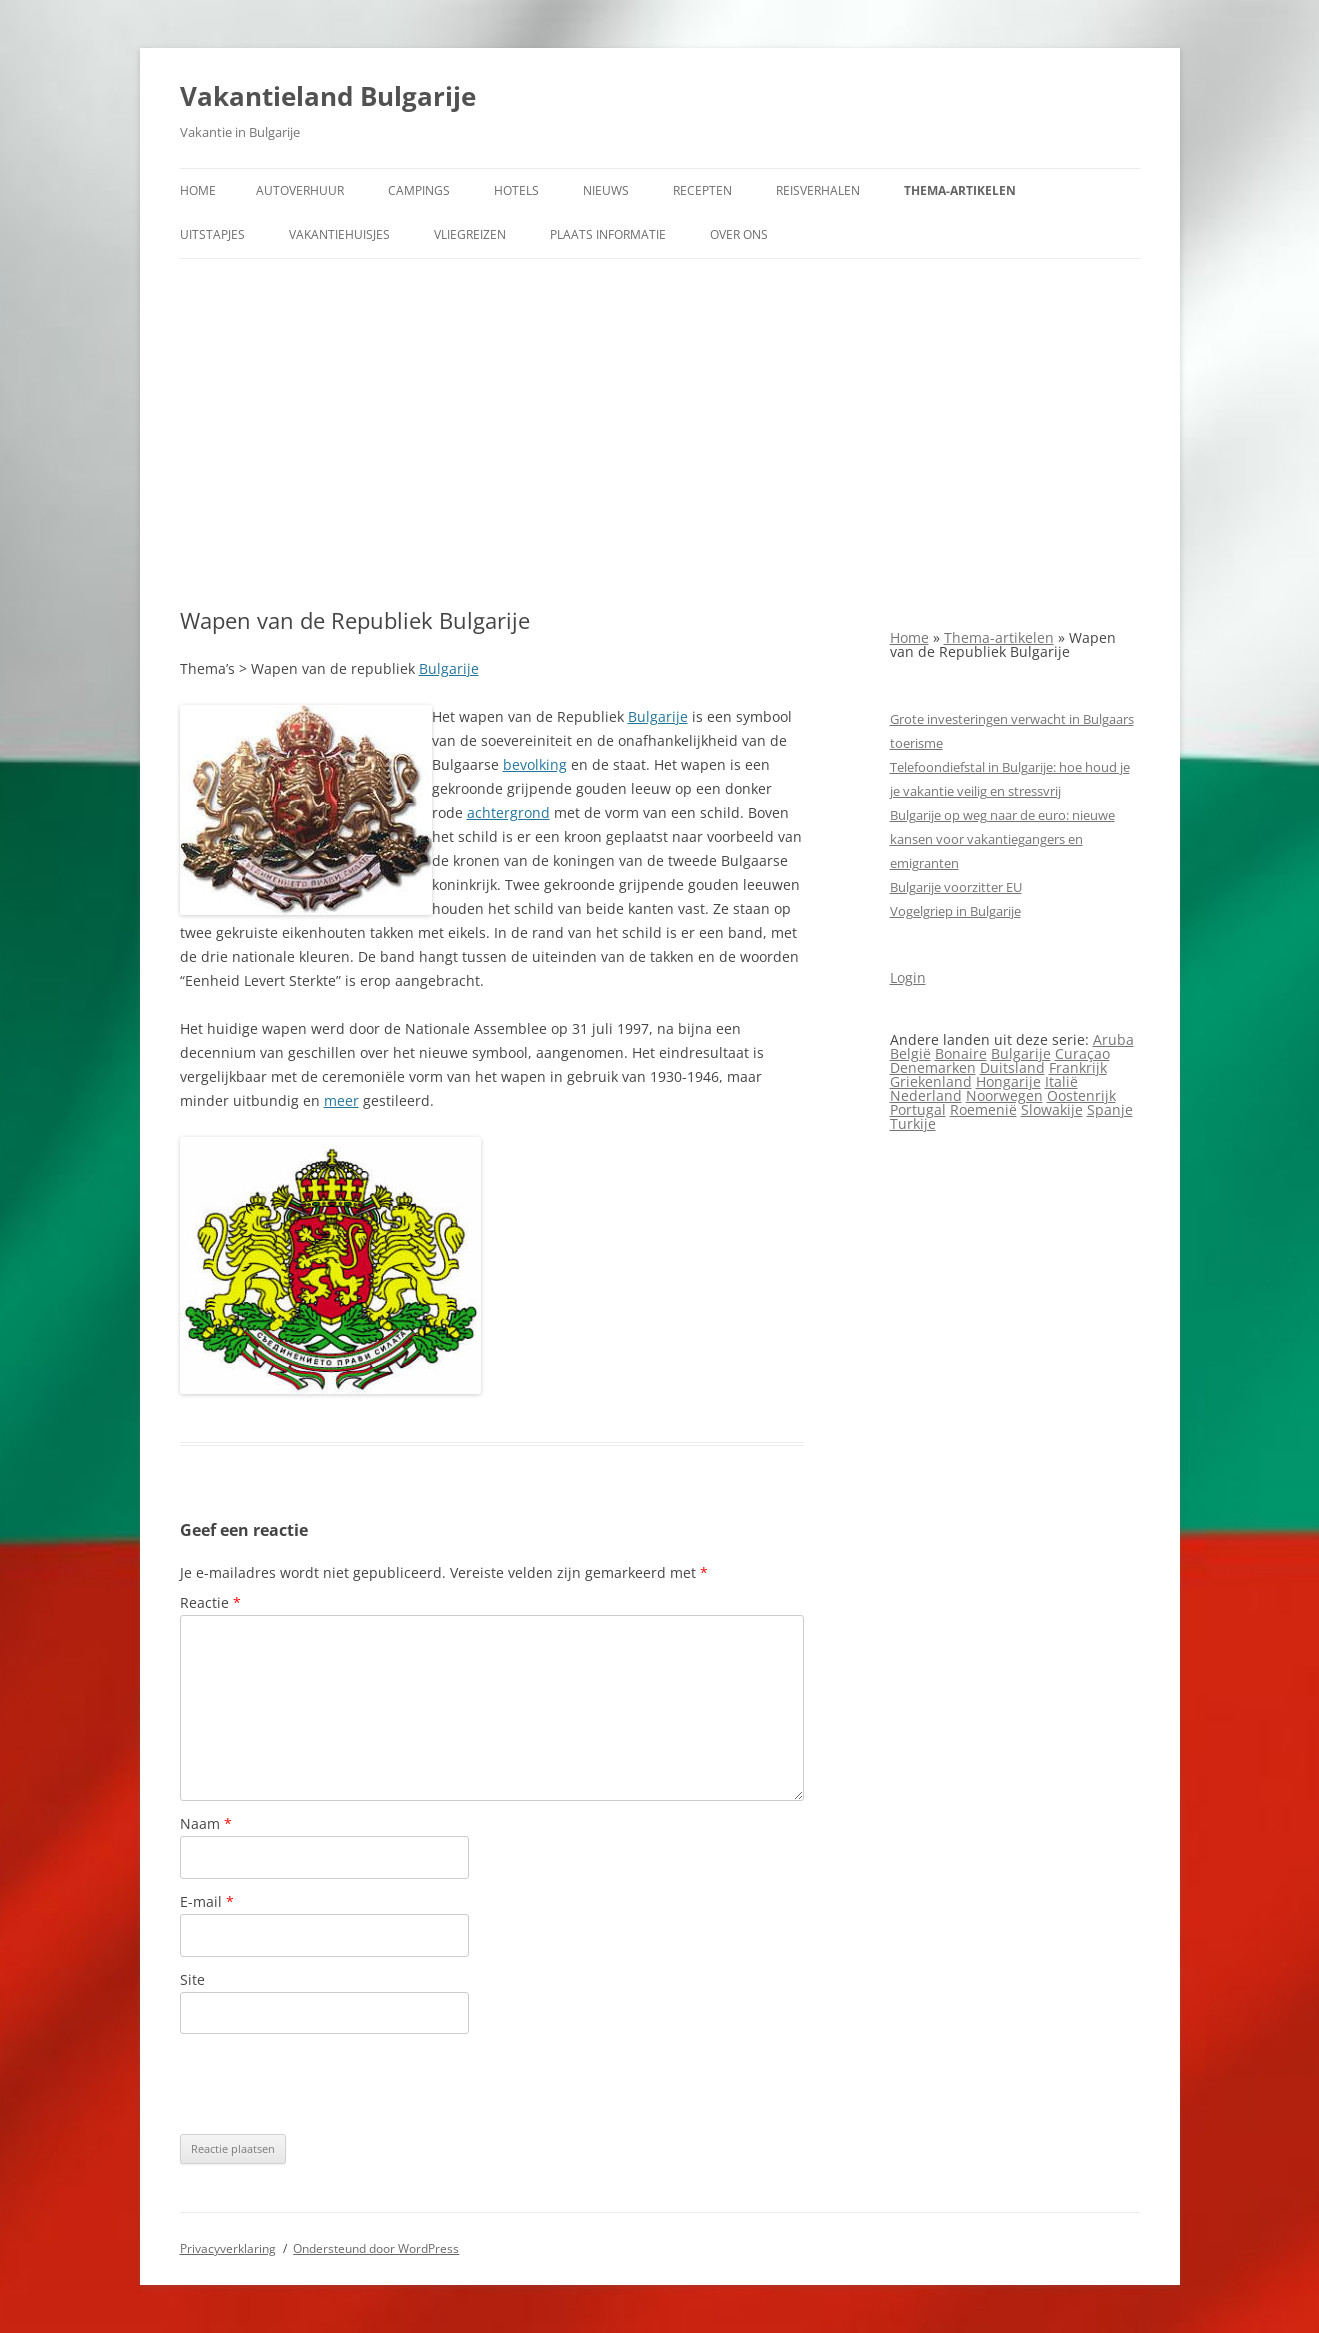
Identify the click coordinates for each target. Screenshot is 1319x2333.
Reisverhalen (818, 190)
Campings (419, 190)
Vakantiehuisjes (339, 234)
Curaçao (1082, 1053)
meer (341, 1100)
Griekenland (931, 1081)
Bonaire (961, 1053)
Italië (1061, 1081)
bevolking (535, 764)
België (910, 1053)
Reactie (210, 1602)
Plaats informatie (608, 234)
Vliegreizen (470, 234)
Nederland (926, 1095)
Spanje (1110, 1109)
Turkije (913, 1123)
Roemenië (983, 1109)
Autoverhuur (300, 190)
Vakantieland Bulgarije (328, 96)
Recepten (702, 190)
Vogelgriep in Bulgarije (955, 911)
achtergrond (508, 812)
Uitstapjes (212, 234)
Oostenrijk (1081, 1095)
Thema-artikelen (960, 190)
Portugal (918, 1109)
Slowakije (1052, 1109)
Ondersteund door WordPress (376, 2248)
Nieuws (606, 190)
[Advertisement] (660, 433)
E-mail (207, 1901)
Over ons (739, 234)
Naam (206, 1823)
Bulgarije (449, 668)
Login (908, 977)
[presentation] (332, 2084)
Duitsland (1012, 1067)
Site (192, 1979)
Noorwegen (1004, 1095)
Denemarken (933, 1067)
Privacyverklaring (228, 2248)
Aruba (1113, 1039)
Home (198, 190)
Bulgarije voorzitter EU (956, 887)
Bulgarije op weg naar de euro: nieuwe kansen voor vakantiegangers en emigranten (1002, 839)
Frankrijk (1078, 1067)
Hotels (516, 190)
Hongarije (1008, 1081)
